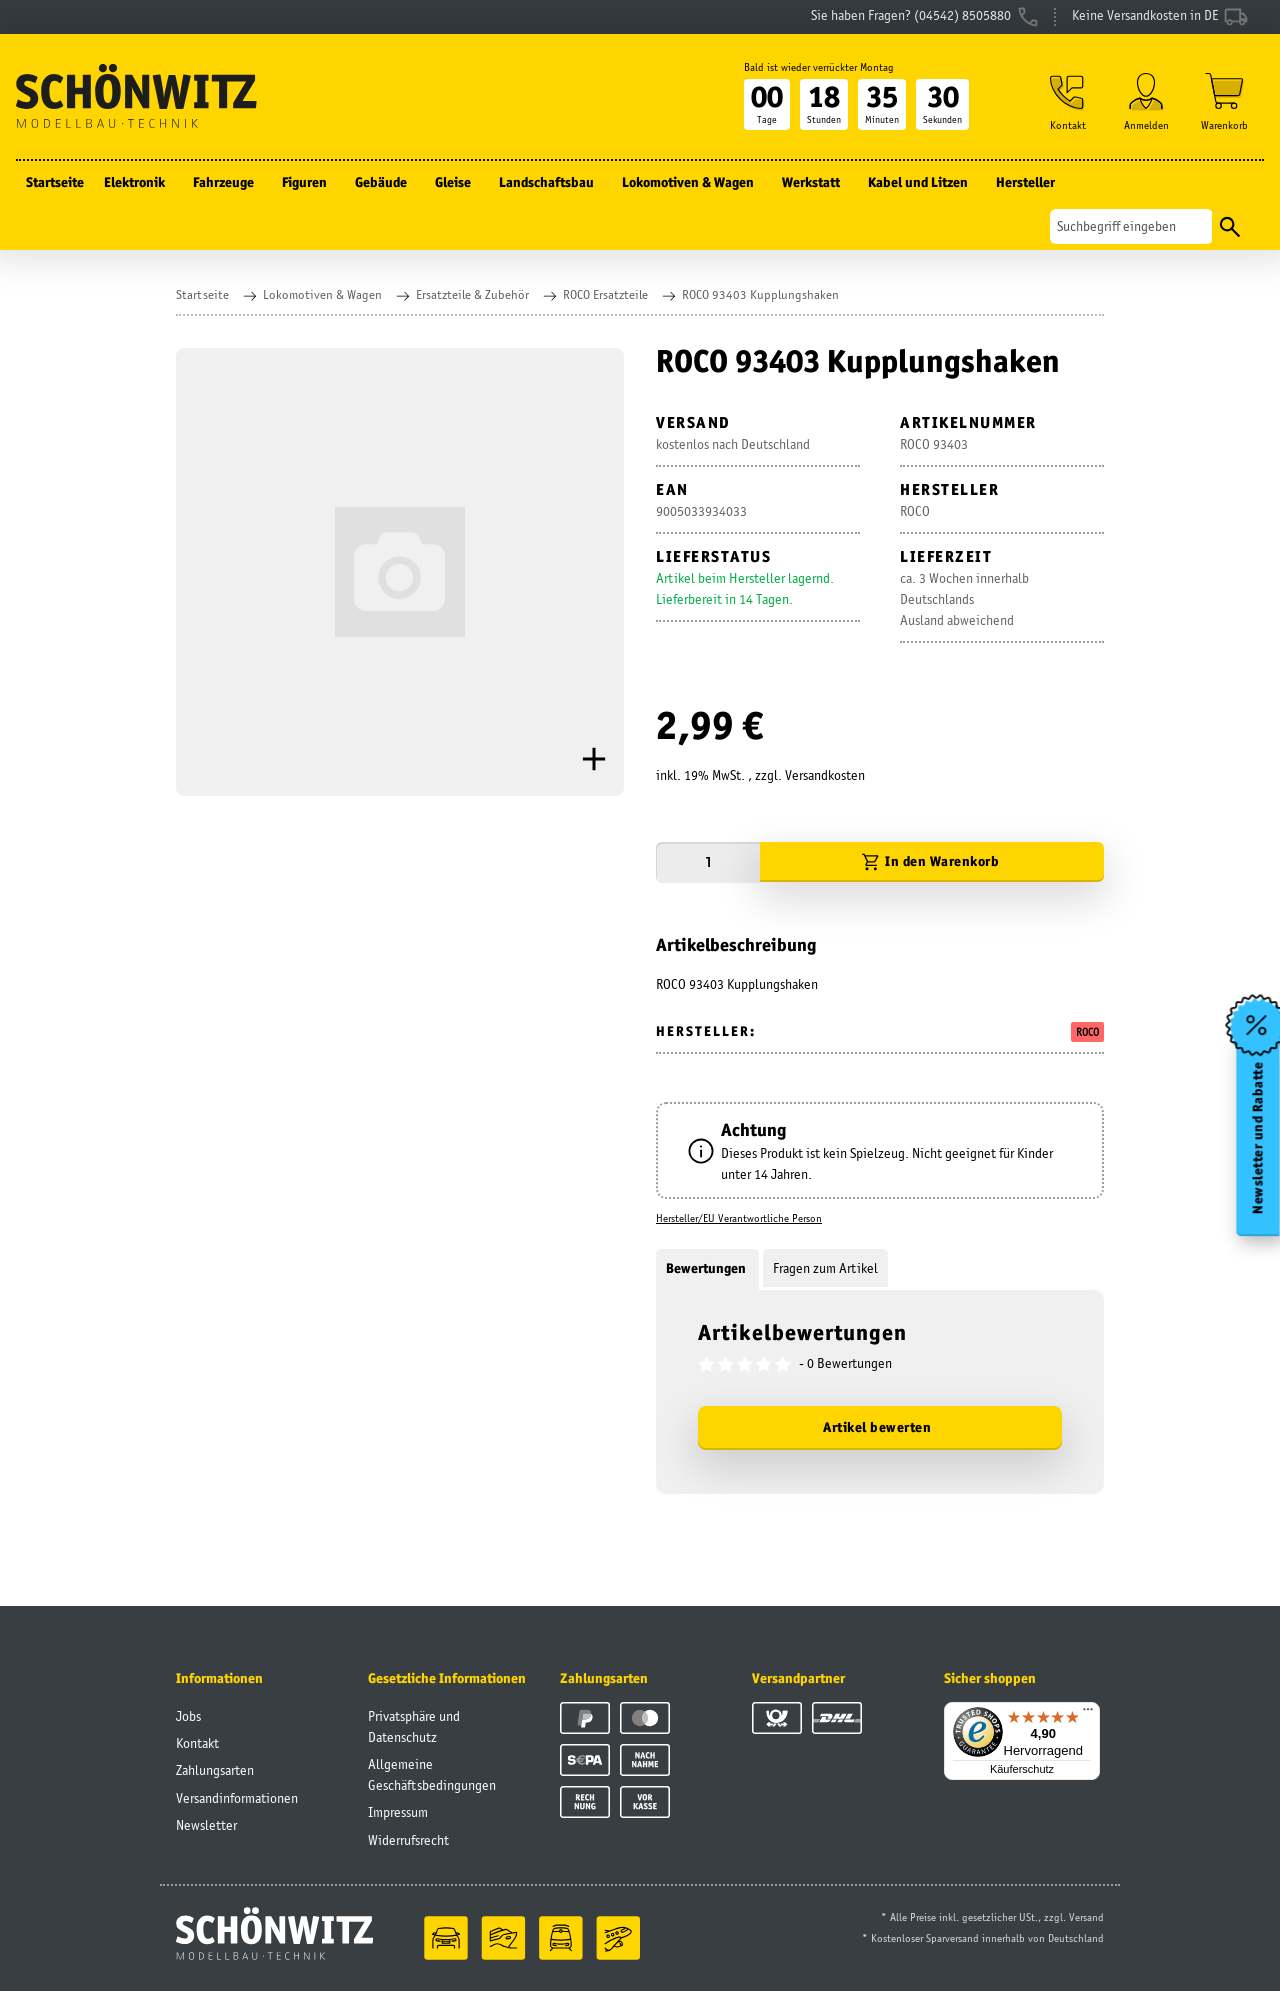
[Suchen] (1131, 226)
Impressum (398, 1812)
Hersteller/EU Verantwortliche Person (739, 1218)
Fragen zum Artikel (825, 1268)
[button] (1068, 101)
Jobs (188, 1716)
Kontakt (197, 1743)
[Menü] (1088, 1714)
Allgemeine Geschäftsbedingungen (432, 1774)
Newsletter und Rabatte (1258, 1137)
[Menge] (708, 862)
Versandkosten (825, 775)
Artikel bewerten (877, 1427)
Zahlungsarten (215, 1770)
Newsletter (206, 1825)
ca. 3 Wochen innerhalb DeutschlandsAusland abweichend (964, 599)
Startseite (55, 182)
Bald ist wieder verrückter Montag (819, 67)
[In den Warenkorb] (932, 862)
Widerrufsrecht (408, 1840)
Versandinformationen (237, 1798)
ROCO (1087, 1032)
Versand (1086, 1917)
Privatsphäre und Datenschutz (414, 1726)
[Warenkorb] (1224, 101)
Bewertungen (707, 1268)
